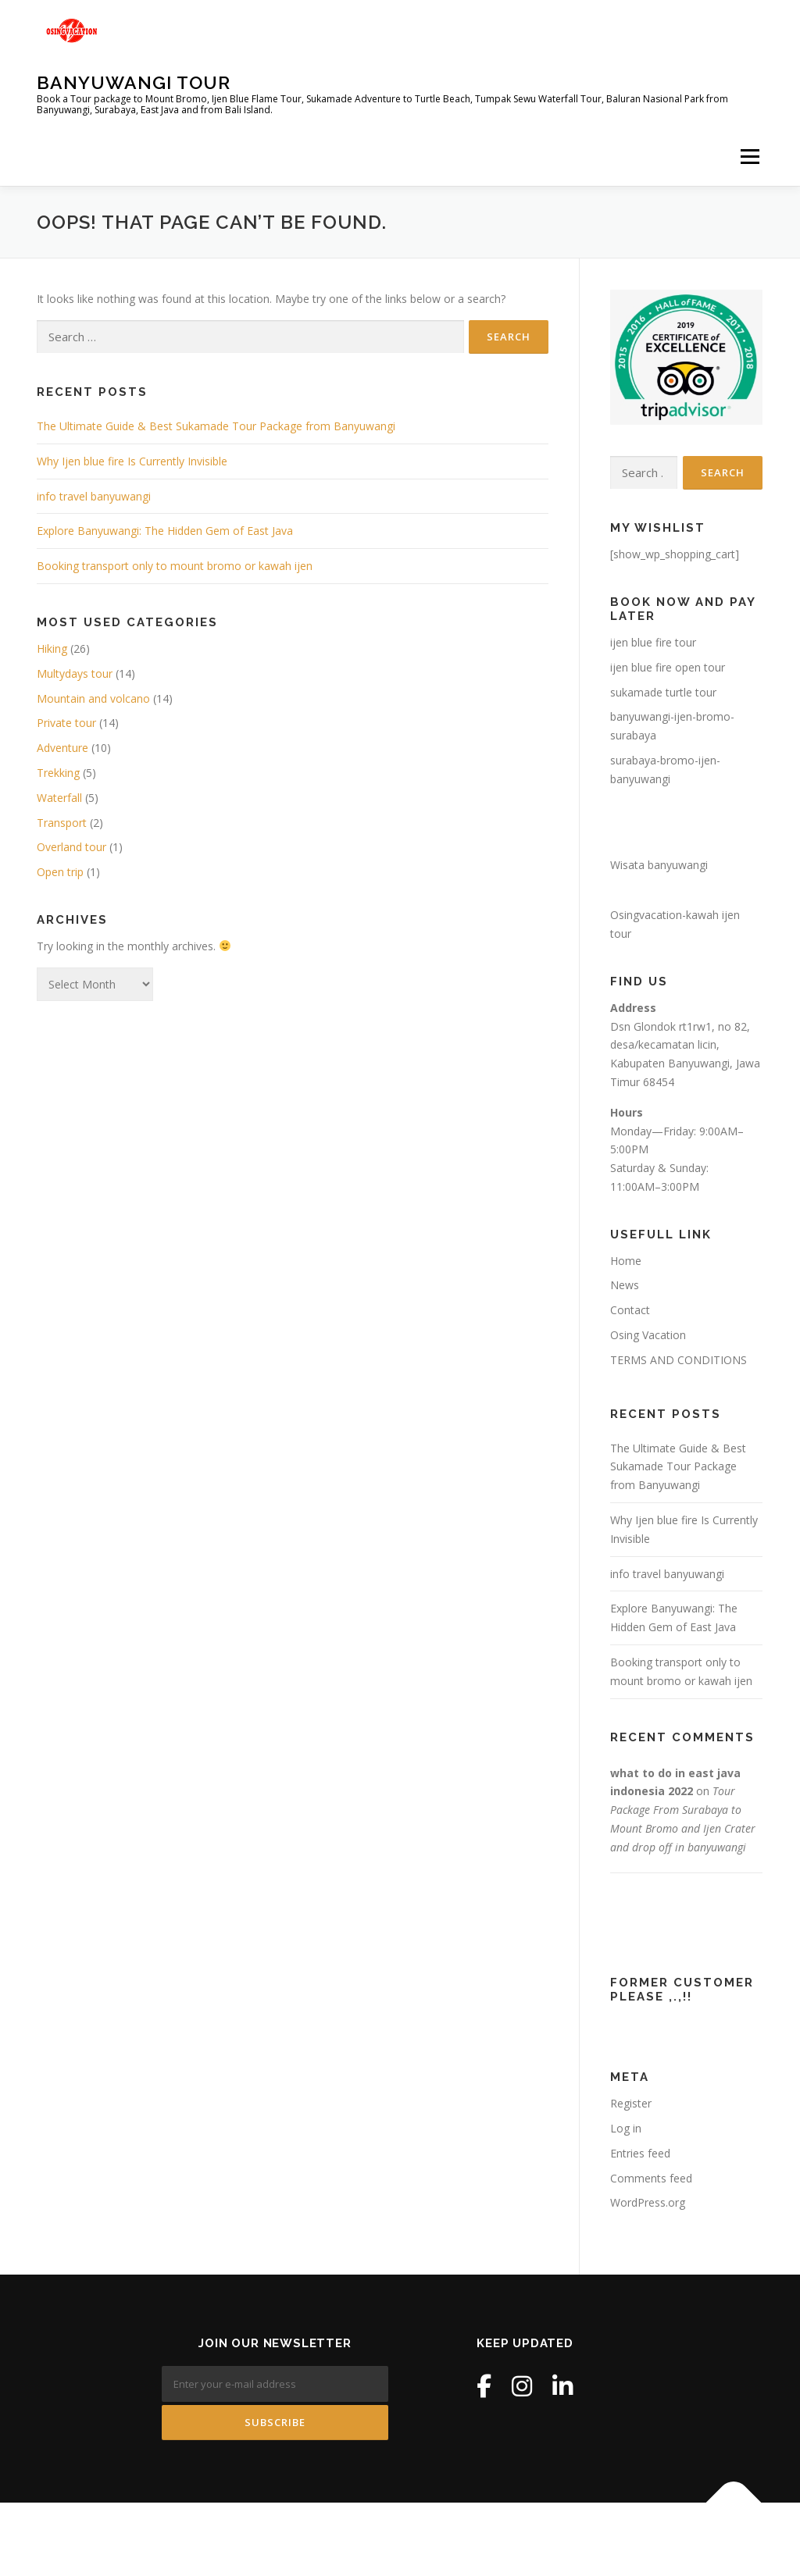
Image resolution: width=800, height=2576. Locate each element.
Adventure (62, 747)
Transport (62, 822)
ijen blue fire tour (653, 642)
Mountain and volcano (93, 698)
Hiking (52, 648)
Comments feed (651, 2178)
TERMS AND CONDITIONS (678, 1359)
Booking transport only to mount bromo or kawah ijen (174, 565)
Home (625, 1260)
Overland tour (71, 846)
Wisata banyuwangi (659, 864)
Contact (630, 1309)
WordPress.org (647, 2202)
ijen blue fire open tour (667, 667)
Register (631, 2103)
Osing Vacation (648, 1334)
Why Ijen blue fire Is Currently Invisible (132, 461)
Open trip (60, 871)
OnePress (435, 2538)
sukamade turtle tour (663, 692)
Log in (625, 2128)
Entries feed (640, 2153)
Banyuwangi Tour (133, 82)
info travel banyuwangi (94, 496)
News (624, 1284)
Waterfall (59, 797)
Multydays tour (74, 673)
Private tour (66, 722)
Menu (749, 156)
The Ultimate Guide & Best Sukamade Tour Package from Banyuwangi (216, 426)
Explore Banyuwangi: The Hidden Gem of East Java (165, 530)
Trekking (58, 772)
